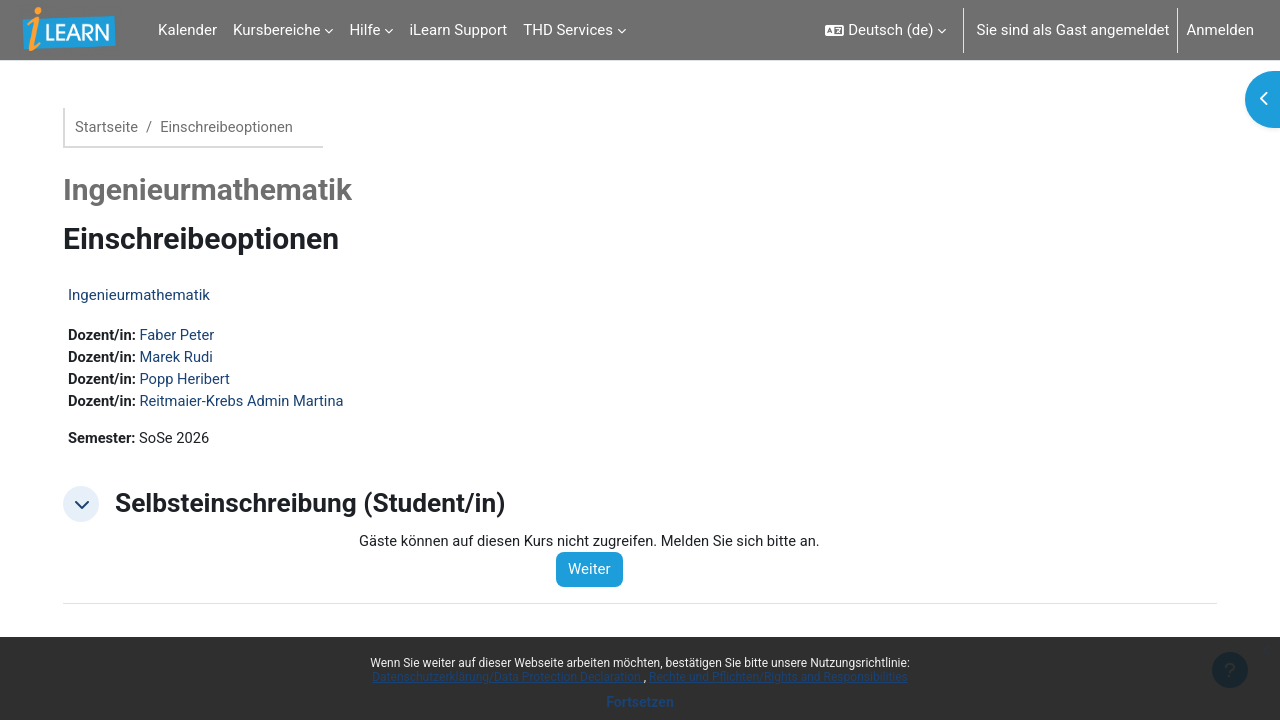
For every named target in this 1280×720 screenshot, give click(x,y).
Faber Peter (187, 336)
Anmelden (1220, 30)
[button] (885, 30)
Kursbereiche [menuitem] (276, 30)
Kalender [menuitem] (187, 30)
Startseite (115, 127)
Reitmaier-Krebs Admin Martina (253, 403)
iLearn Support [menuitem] (458, 30)
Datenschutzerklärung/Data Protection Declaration (507, 677)
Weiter (598, 573)
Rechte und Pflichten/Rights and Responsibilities (778, 677)
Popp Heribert (195, 381)
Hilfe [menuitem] (364, 30)
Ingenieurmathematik (147, 296)
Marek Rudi (186, 358)
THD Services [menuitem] (568, 30)
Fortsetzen (640, 702)
